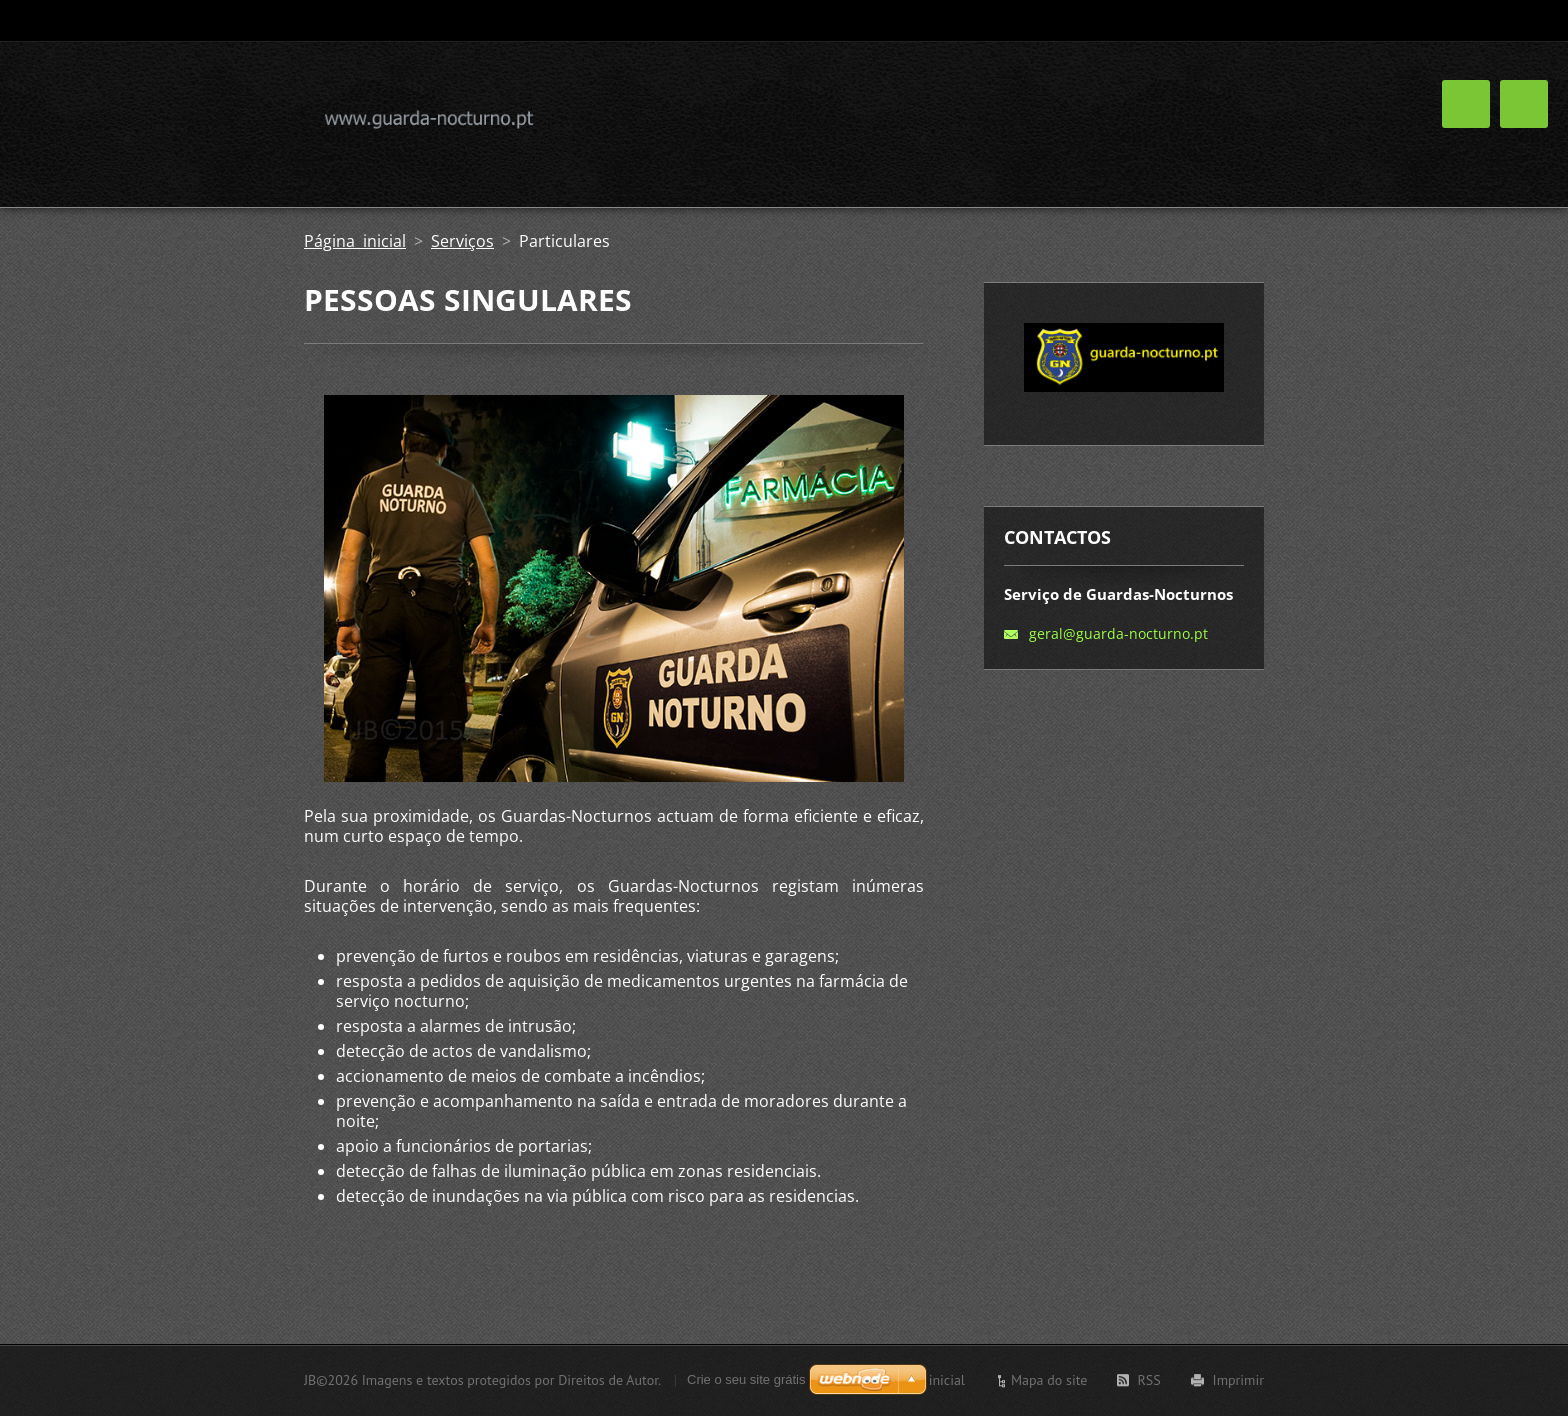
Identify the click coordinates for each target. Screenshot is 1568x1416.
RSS (1148, 1380)
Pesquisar (1247, 21)
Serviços (939, 119)
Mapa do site (1049, 1380)
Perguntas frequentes (1170, 119)
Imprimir (1238, 1380)
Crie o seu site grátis (746, 1379)
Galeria (1032, 119)
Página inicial (355, 241)
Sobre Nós (835, 119)
